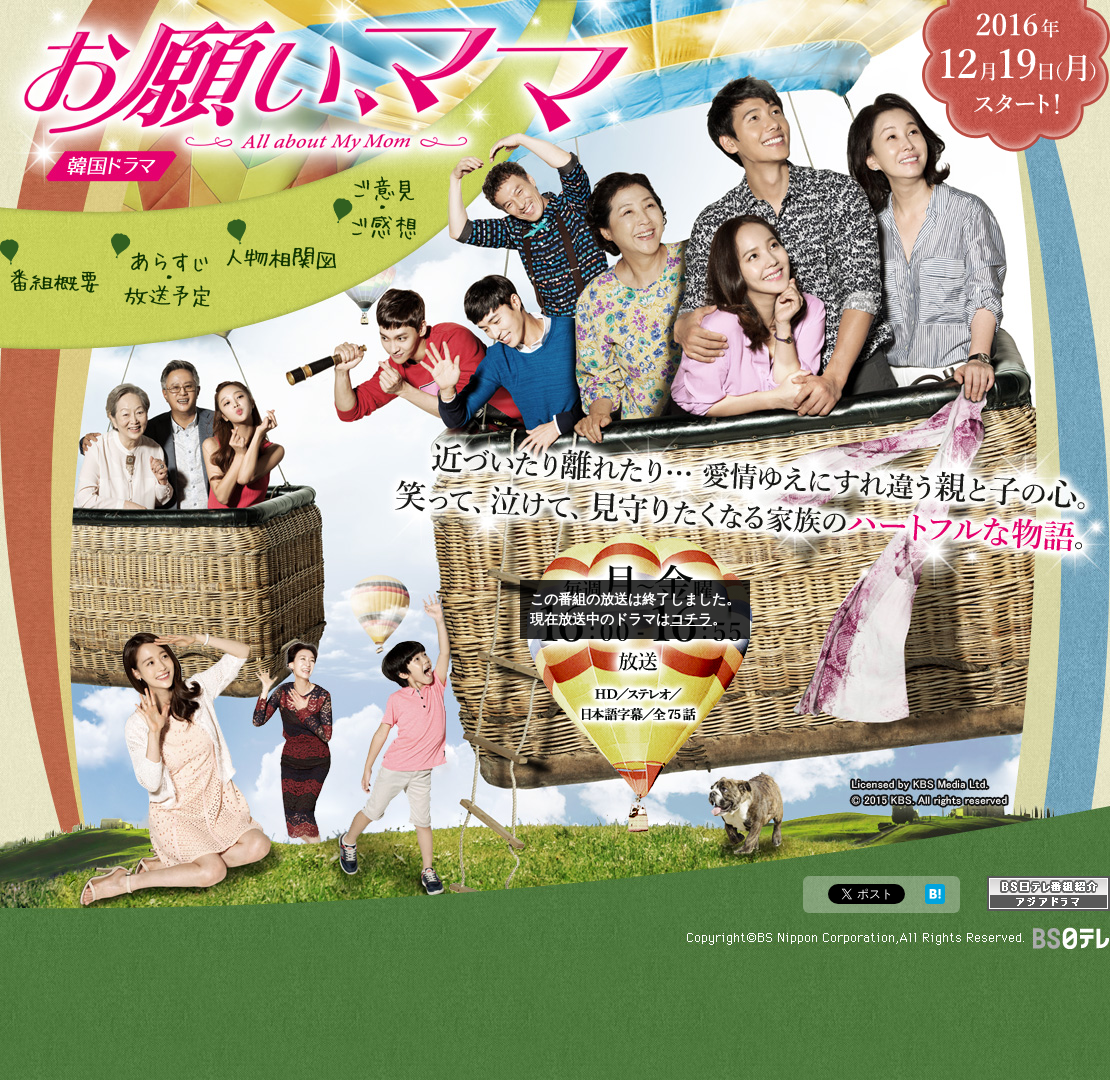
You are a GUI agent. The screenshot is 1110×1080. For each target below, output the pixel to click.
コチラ (691, 619)
